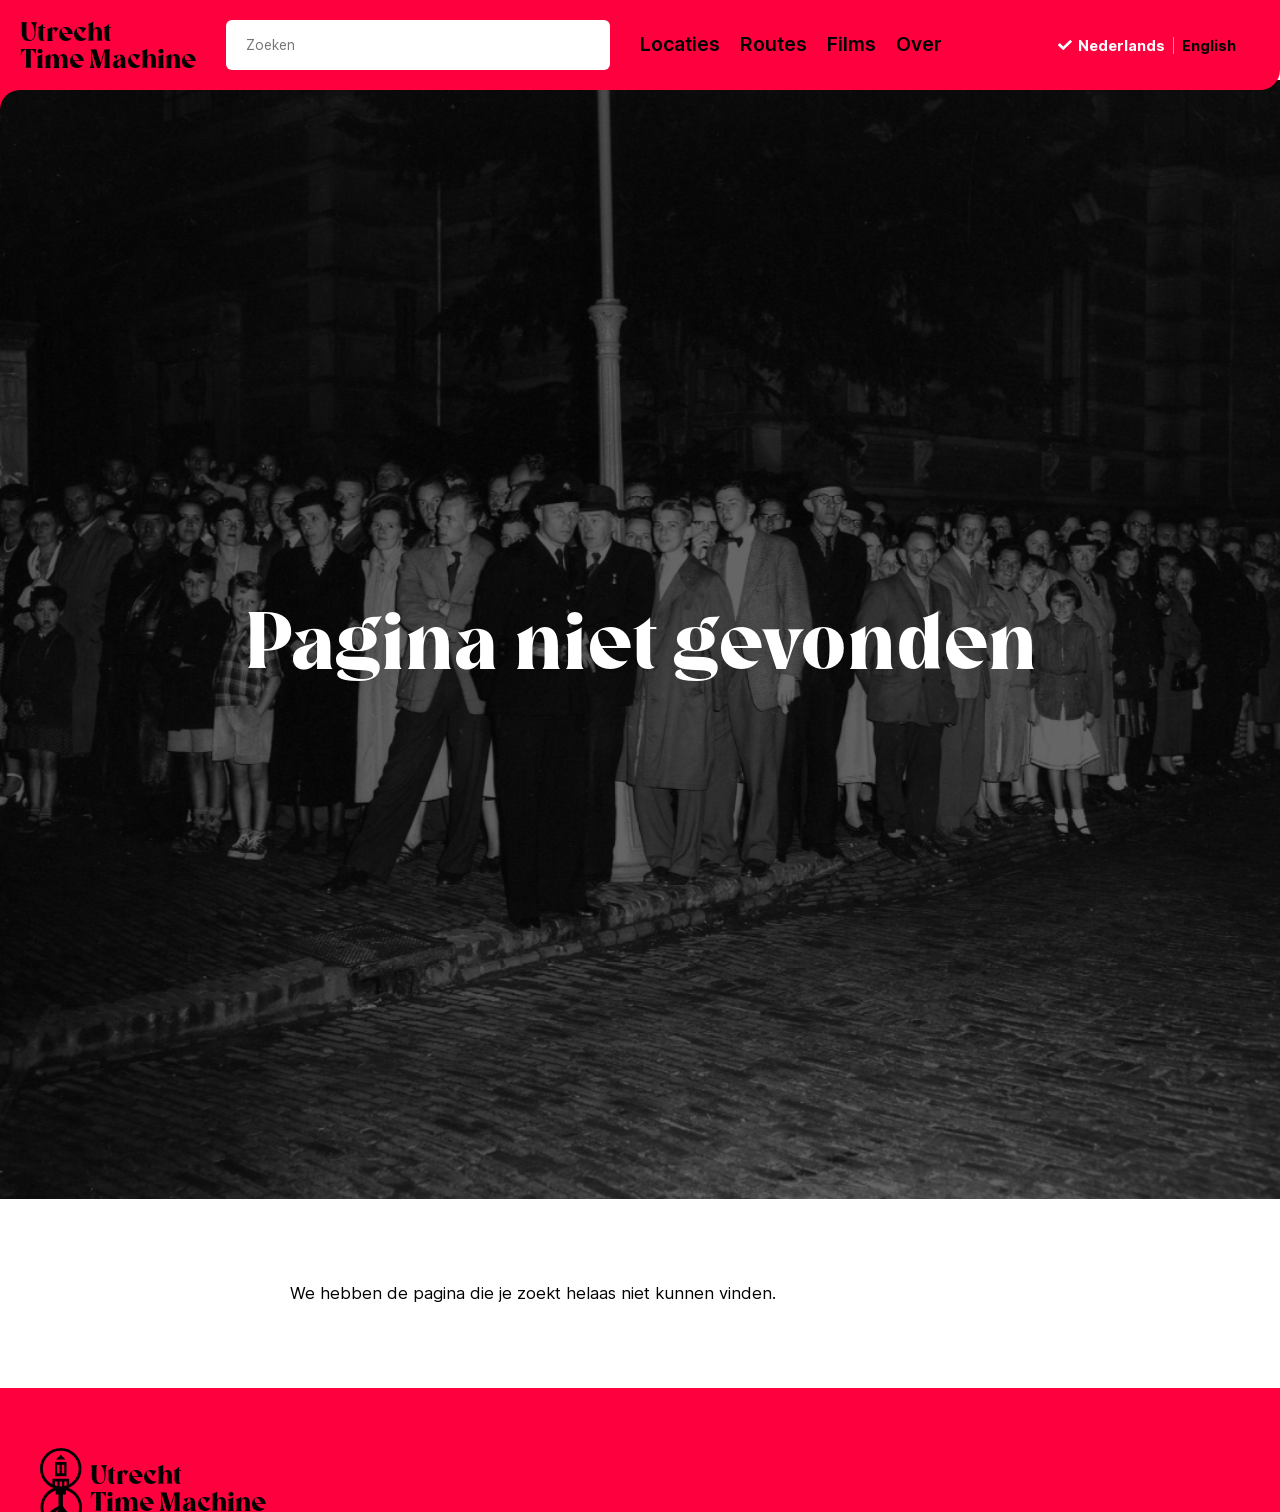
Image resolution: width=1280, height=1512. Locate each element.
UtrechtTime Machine (108, 48)
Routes (773, 44)
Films (851, 44)
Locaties (680, 44)
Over (919, 44)
